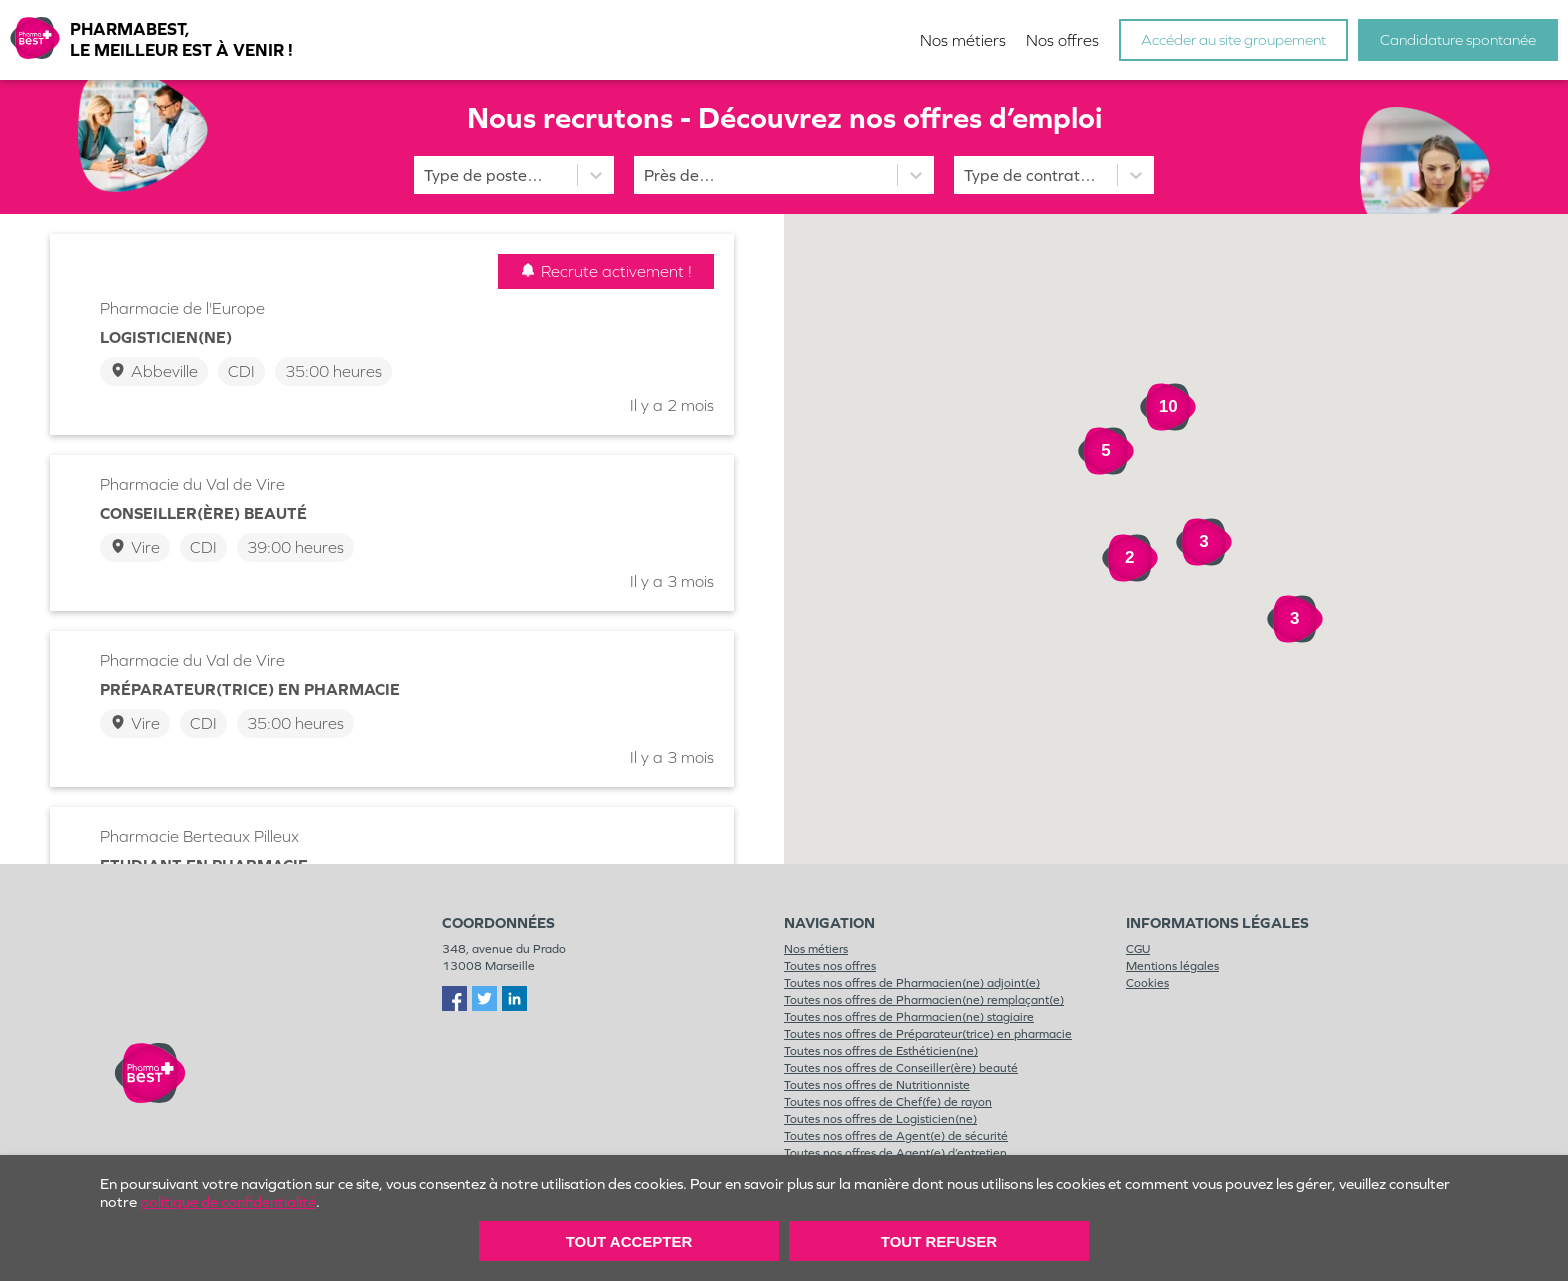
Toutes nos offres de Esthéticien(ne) (881, 1051)
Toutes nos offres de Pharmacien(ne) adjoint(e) (912, 983)
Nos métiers (963, 40)
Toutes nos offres (830, 966)
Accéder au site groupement (1233, 40)
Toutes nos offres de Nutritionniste (877, 1085)
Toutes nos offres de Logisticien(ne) (880, 1119)
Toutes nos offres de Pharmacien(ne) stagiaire (909, 1017)
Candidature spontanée (1458, 40)
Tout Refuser (939, 1241)
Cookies (1147, 983)
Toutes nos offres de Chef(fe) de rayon (888, 1102)
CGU (1138, 949)
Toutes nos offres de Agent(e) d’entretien (895, 1153)
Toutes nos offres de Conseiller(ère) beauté (901, 1068)
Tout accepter (629, 1241)
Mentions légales (1172, 966)
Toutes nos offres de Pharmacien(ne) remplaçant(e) (924, 1000)
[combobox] (646, 175)
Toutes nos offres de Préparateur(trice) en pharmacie (928, 1034)
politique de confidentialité (228, 1202)
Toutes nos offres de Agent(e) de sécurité (896, 1136)
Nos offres (1062, 40)
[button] (1263, 535)
